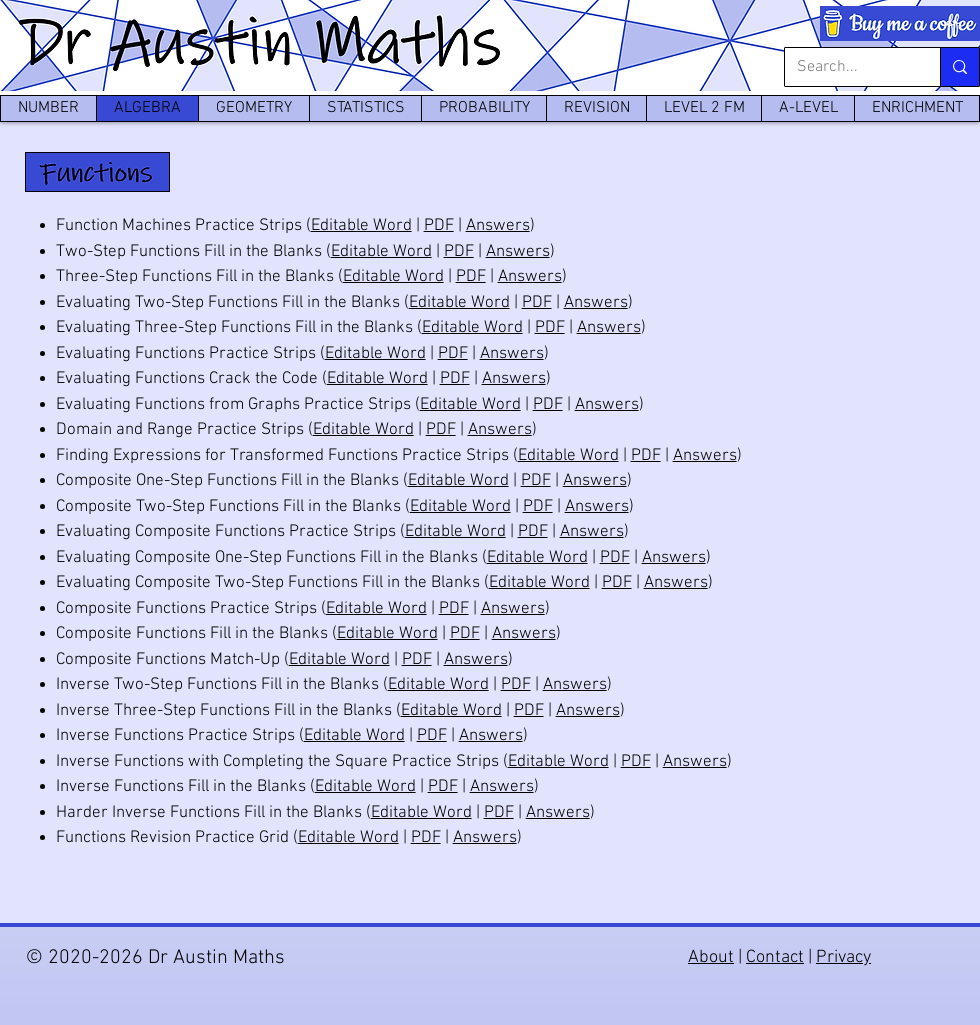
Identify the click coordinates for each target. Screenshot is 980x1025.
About (711, 957)
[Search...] (847, 67)
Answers (498, 226)
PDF (439, 226)
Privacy (843, 957)
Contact (775, 957)
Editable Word (361, 226)
